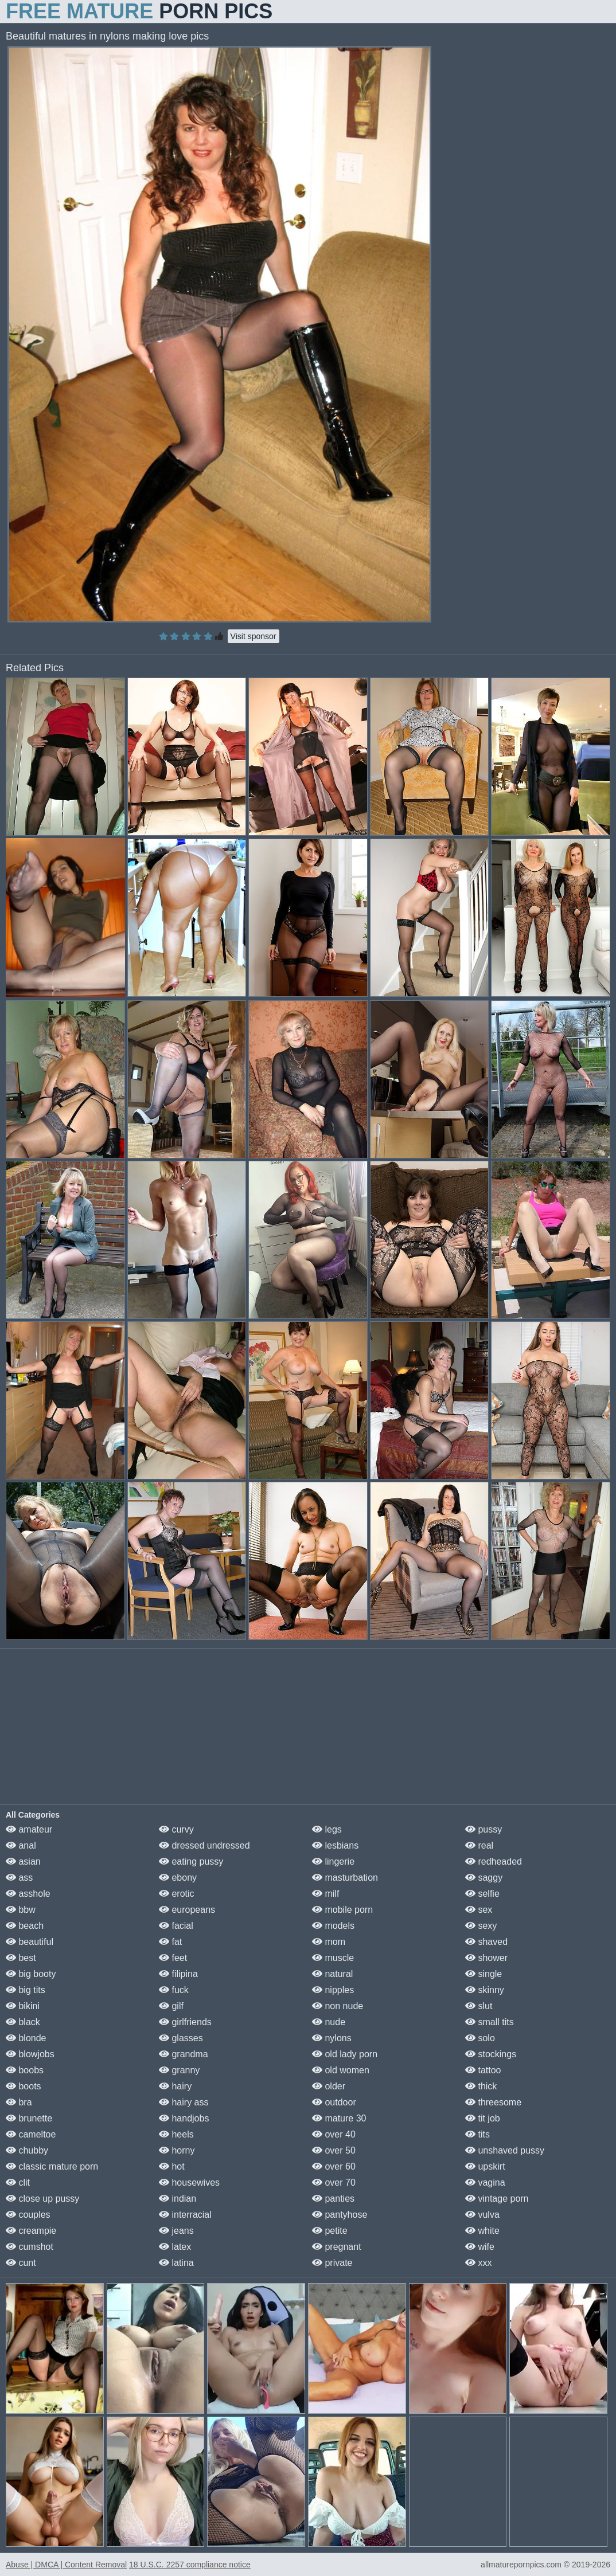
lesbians (335, 1845)
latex (175, 2247)
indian (177, 2198)
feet (173, 1958)
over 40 (334, 2134)
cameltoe (31, 2134)
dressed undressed (204, 1845)
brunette (29, 2118)
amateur (29, 1829)
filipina (178, 1974)
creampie (31, 2231)
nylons (332, 2038)
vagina (485, 2182)
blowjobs (30, 2054)
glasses (181, 2038)
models (333, 1926)
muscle (333, 1958)
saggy (483, 1877)
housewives (189, 2182)
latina (176, 2263)
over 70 (334, 2182)
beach (25, 1926)
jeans (176, 2231)
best (21, 1958)
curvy (176, 1829)
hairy (175, 2086)
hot (172, 2166)
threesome (493, 2102)
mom (328, 1942)
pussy (483, 1829)
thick (481, 2086)
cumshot (29, 2247)
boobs (25, 2070)
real (479, 1845)
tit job (482, 2118)
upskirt (485, 2166)
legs (327, 1829)
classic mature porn (52, 2166)
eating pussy (191, 1861)
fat (170, 1942)
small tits (489, 2022)
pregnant (336, 2247)
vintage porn (497, 2198)
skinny (484, 1990)
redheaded (493, 1861)
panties (333, 2198)
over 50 (334, 2150)
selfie (482, 1893)
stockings (490, 2054)
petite (330, 2231)
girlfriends (185, 2022)
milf (325, 1893)
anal (21, 1845)
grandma (183, 2054)
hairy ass (183, 2102)
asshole (28, 1893)
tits (477, 2134)
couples (28, 2214)
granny (179, 2070)
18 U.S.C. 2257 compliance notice (190, 2564)
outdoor (334, 2102)
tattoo (483, 2070)
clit (18, 2182)
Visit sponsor (253, 636)
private (332, 2263)
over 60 (334, 2166)
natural (332, 1974)
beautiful (29, 1942)
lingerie (333, 1861)
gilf (171, 2006)
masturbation (345, 1877)
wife (479, 2247)
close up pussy (42, 2198)
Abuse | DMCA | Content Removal (66, 2564)
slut (478, 2006)
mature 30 (339, 2118)
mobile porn (342, 1910)
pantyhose (339, 2214)
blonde (26, 2038)
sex (478, 1910)
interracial (185, 2214)
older (328, 2086)
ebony (178, 1877)
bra (19, 2102)
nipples (333, 1990)
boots (23, 2086)
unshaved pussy (504, 2150)
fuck (174, 1990)
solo (480, 2038)
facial (176, 1926)
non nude (337, 2006)
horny (176, 2150)
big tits (25, 1990)
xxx (478, 2263)
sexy (481, 1926)
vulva (482, 2214)
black (23, 2022)
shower (486, 1958)
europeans (187, 1910)
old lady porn (344, 2054)
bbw (21, 1910)
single (483, 1974)
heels (176, 2134)
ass (19, 1877)
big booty (31, 1974)
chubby (27, 2150)
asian (23, 1861)
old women (340, 2070)
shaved (486, 1942)
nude (328, 2022)
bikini (23, 2006)
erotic (176, 1893)
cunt (21, 2263)
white (482, 2231)
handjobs (184, 2118)
